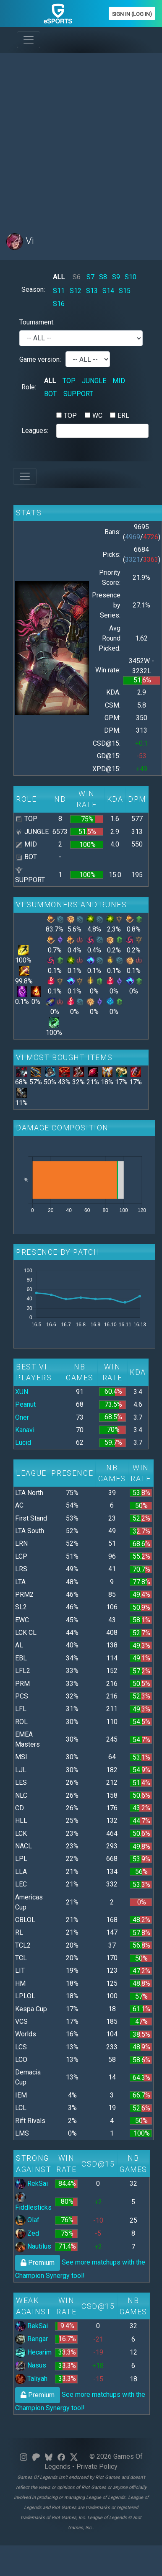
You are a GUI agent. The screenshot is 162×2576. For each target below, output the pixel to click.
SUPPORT (78, 394)
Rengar (31, 2339)
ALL (59, 277)
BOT (50, 394)
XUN (21, 1392)
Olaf (27, 2220)
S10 (130, 277)
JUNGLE (94, 381)
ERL (123, 415)
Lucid (23, 1442)
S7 (90, 277)
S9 (116, 277)
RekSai (31, 2183)
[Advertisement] (78, 137)
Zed (27, 2233)
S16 (59, 304)
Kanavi (24, 1430)
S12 (75, 291)
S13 (92, 291)
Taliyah (31, 2379)
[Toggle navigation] (28, 39)
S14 (108, 291)
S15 (125, 291)
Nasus (30, 2365)
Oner (22, 1417)
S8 (103, 277)
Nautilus (33, 2246)
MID (118, 381)
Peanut (25, 1404)
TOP (69, 381)
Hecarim (33, 2352)
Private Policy (97, 2466)
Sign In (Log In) (132, 14)
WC (97, 415)
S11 (59, 291)
